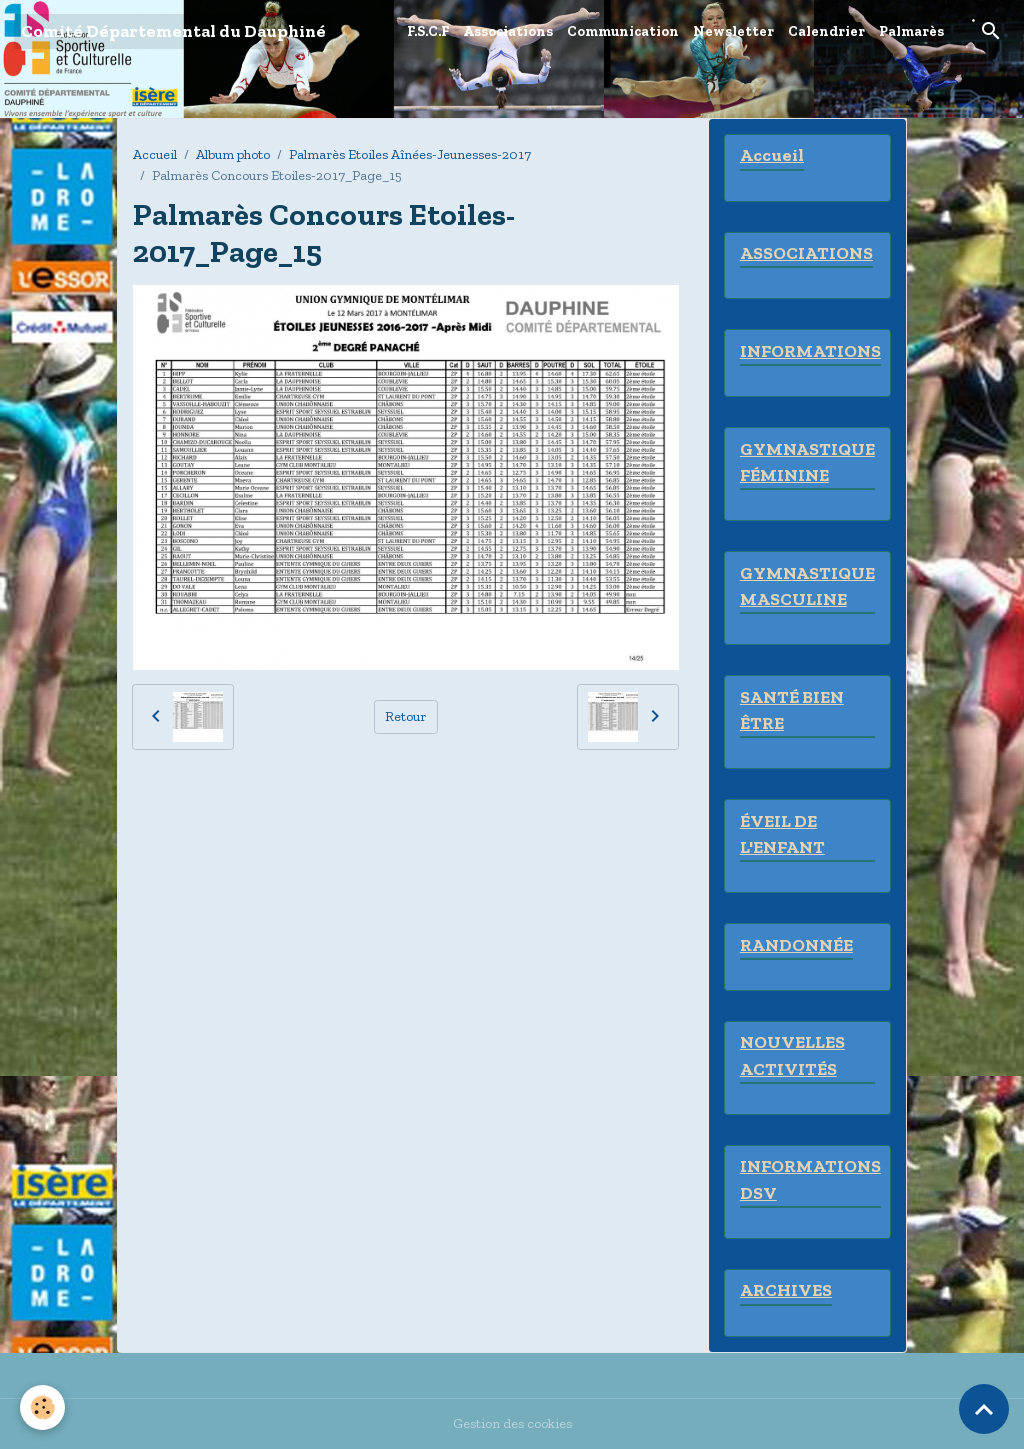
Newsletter (733, 31)
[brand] (173, 31)
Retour (405, 716)
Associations (508, 31)
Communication (623, 31)
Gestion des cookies (512, 1423)
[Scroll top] (984, 1409)
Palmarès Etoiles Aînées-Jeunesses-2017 (410, 154)
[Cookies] (42, 1407)
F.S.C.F (428, 31)
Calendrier (826, 31)
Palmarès (911, 31)
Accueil (155, 154)
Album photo (233, 154)
